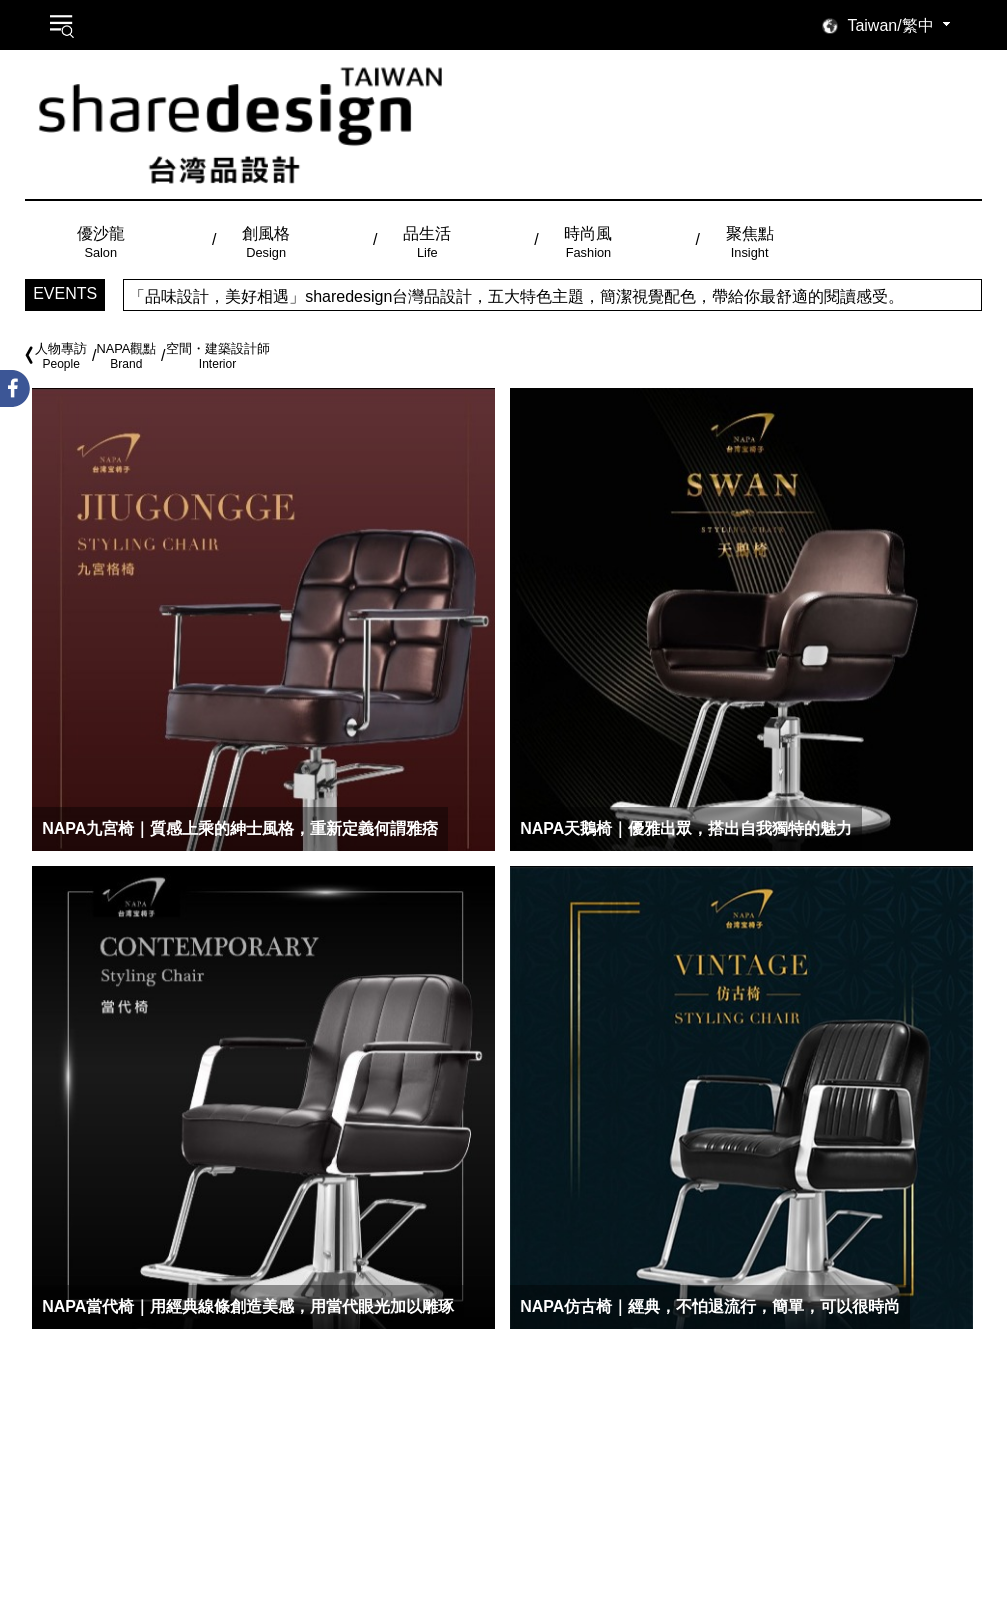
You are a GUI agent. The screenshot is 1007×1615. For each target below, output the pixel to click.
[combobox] (901, 26)
